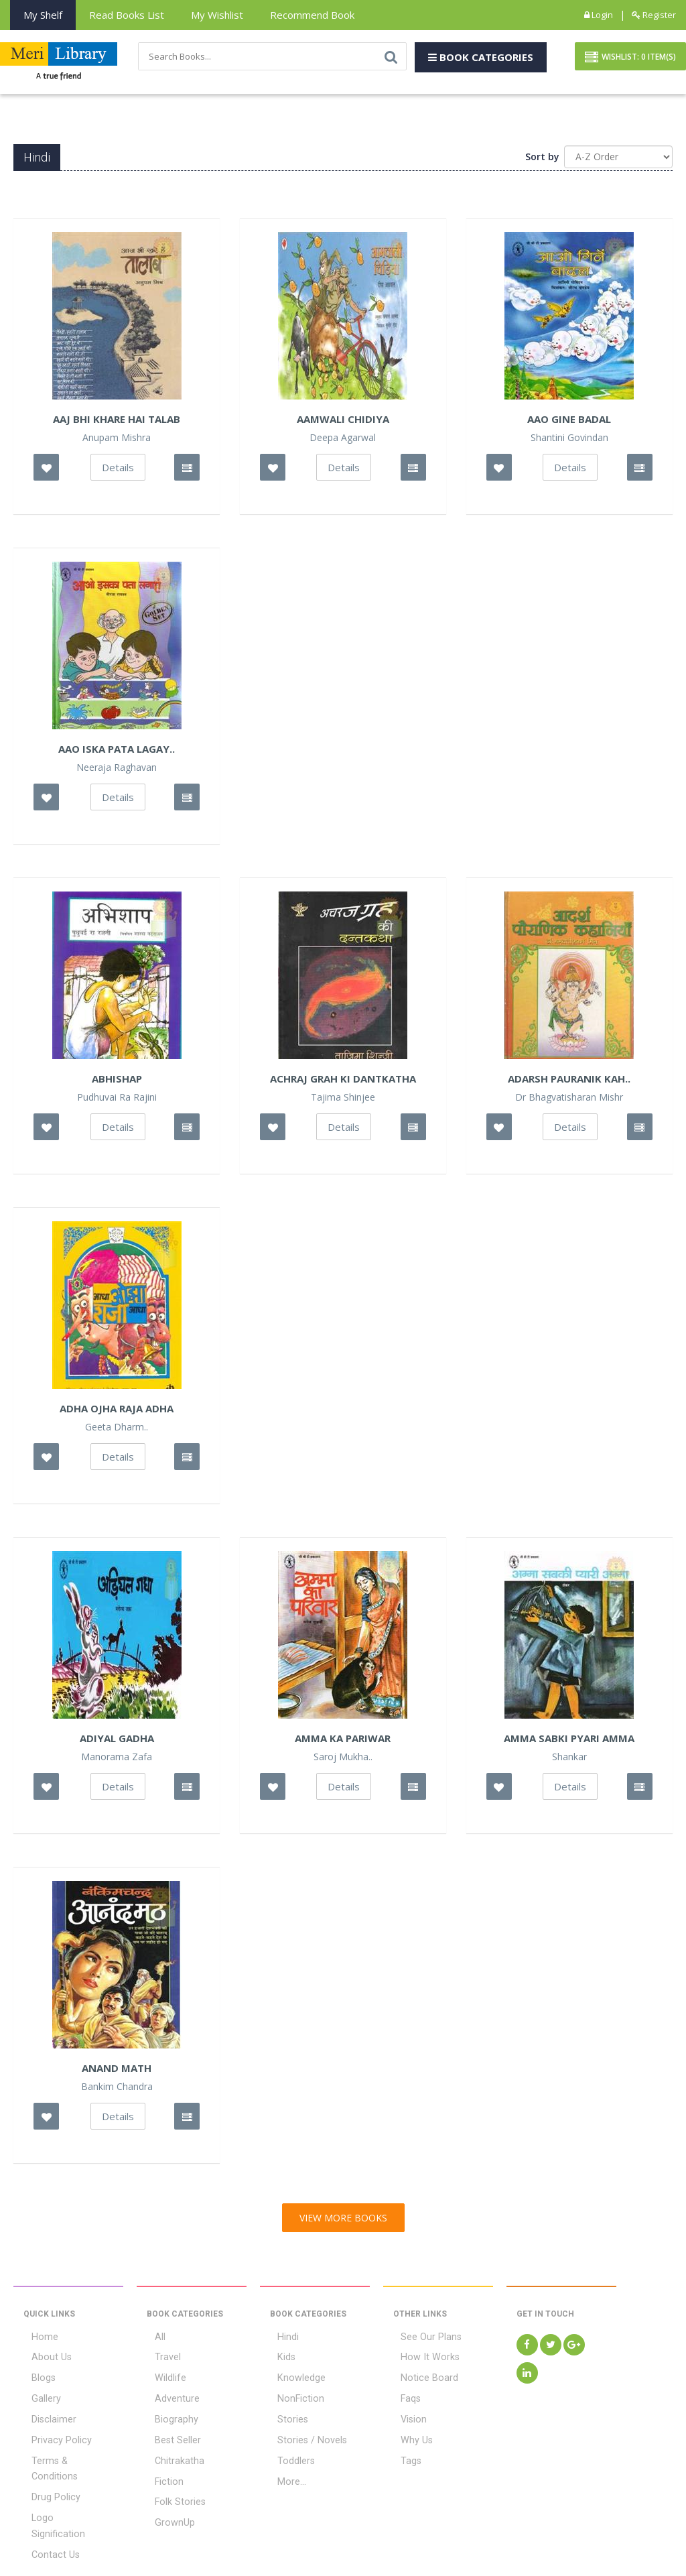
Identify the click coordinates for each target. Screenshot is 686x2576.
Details (118, 470)
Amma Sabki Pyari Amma (569, 1741)
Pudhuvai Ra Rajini (117, 1100)
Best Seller (169, 2433)
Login (598, 15)
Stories (285, 2414)
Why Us (408, 2433)
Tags (403, 2452)
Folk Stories (171, 2489)
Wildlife (162, 2377)
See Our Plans (423, 2339)
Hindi (280, 2339)
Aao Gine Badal (569, 422)
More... (284, 2470)
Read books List (126, 14)
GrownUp (166, 2508)
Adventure (169, 2395)
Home (36, 2339)
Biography (168, 2414)
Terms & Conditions (64, 2452)
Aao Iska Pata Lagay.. (116, 751)
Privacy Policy (52, 2433)
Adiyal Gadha (117, 1741)
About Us (42, 2358)
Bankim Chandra (117, 2089)
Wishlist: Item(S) (630, 59)
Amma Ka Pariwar (343, 1741)
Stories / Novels (303, 2433)
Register (654, 15)
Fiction (160, 2470)
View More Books (343, 2220)
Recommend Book (312, 14)
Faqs (403, 2395)
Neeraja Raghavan (116, 770)
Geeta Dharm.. (116, 1430)
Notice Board (420, 2377)
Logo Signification (60, 2489)
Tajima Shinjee (343, 1100)
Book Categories (480, 58)
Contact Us (46, 2508)
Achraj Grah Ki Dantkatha (343, 1081)
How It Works (420, 2358)
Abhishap (117, 1081)
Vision (406, 2414)
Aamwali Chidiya (343, 422)
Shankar (569, 1760)
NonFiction (292, 2395)
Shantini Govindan (569, 440)
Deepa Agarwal (343, 440)
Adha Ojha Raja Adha (117, 1411)
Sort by (542, 159)
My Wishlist (217, 14)
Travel (160, 2358)
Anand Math (116, 2071)
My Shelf (42, 14)
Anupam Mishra (116, 440)
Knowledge (293, 2377)
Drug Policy (46, 2470)
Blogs (35, 2377)
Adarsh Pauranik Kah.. (569, 1081)
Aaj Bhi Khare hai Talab (116, 422)
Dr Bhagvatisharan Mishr (569, 1100)
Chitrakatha (171, 2452)
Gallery (37, 2395)
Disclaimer (45, 2414)
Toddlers (288, 2452)
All (152, 2339)
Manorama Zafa (116, 1760)
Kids (278, 2358)
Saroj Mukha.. (343, 1760)
